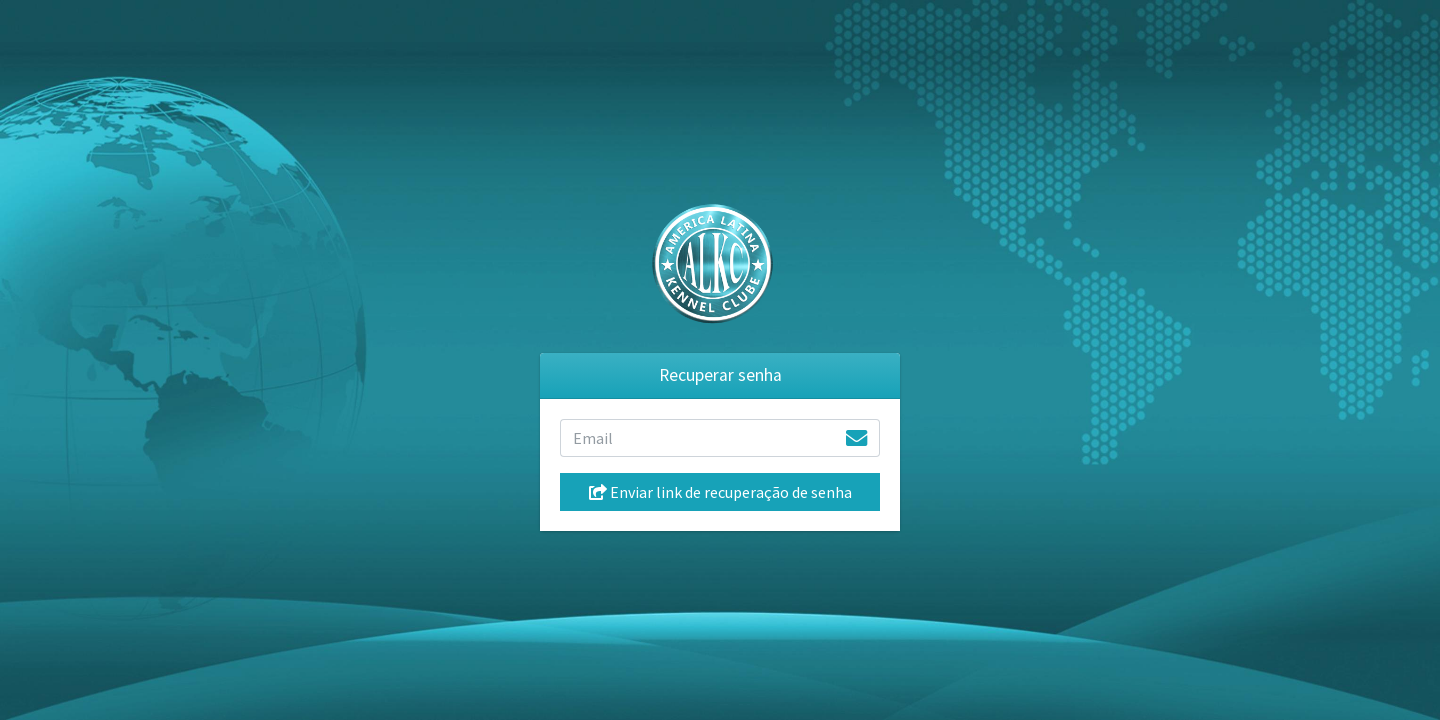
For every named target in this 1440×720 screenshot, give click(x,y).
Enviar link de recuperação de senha (720, 492)
